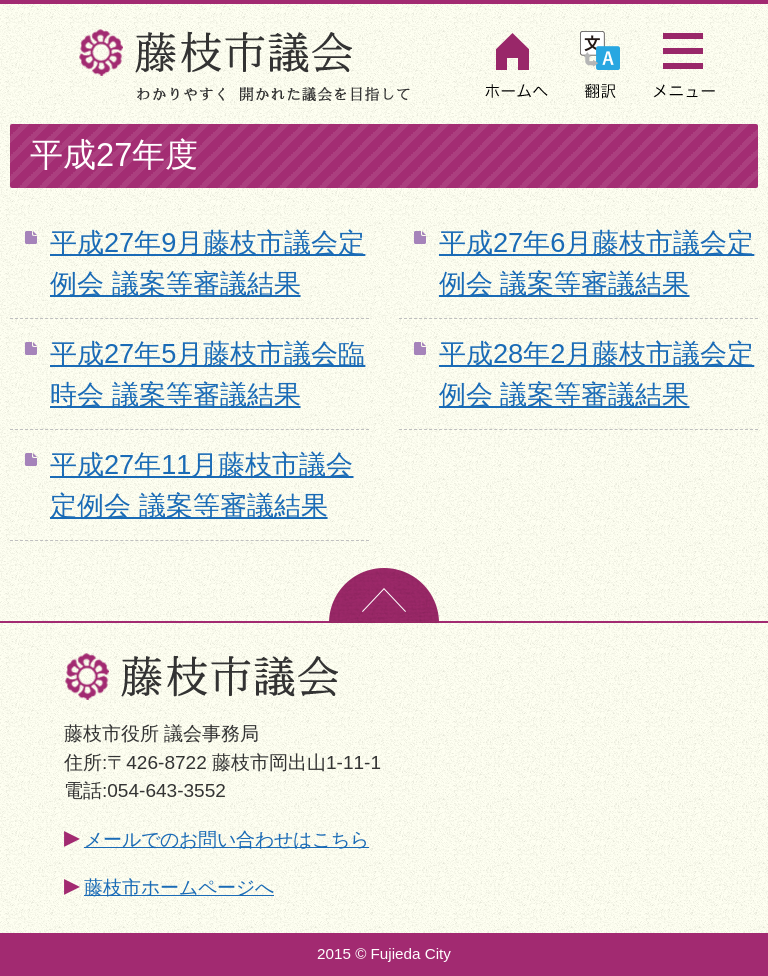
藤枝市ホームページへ (179, 887)
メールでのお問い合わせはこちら (226, 839)
